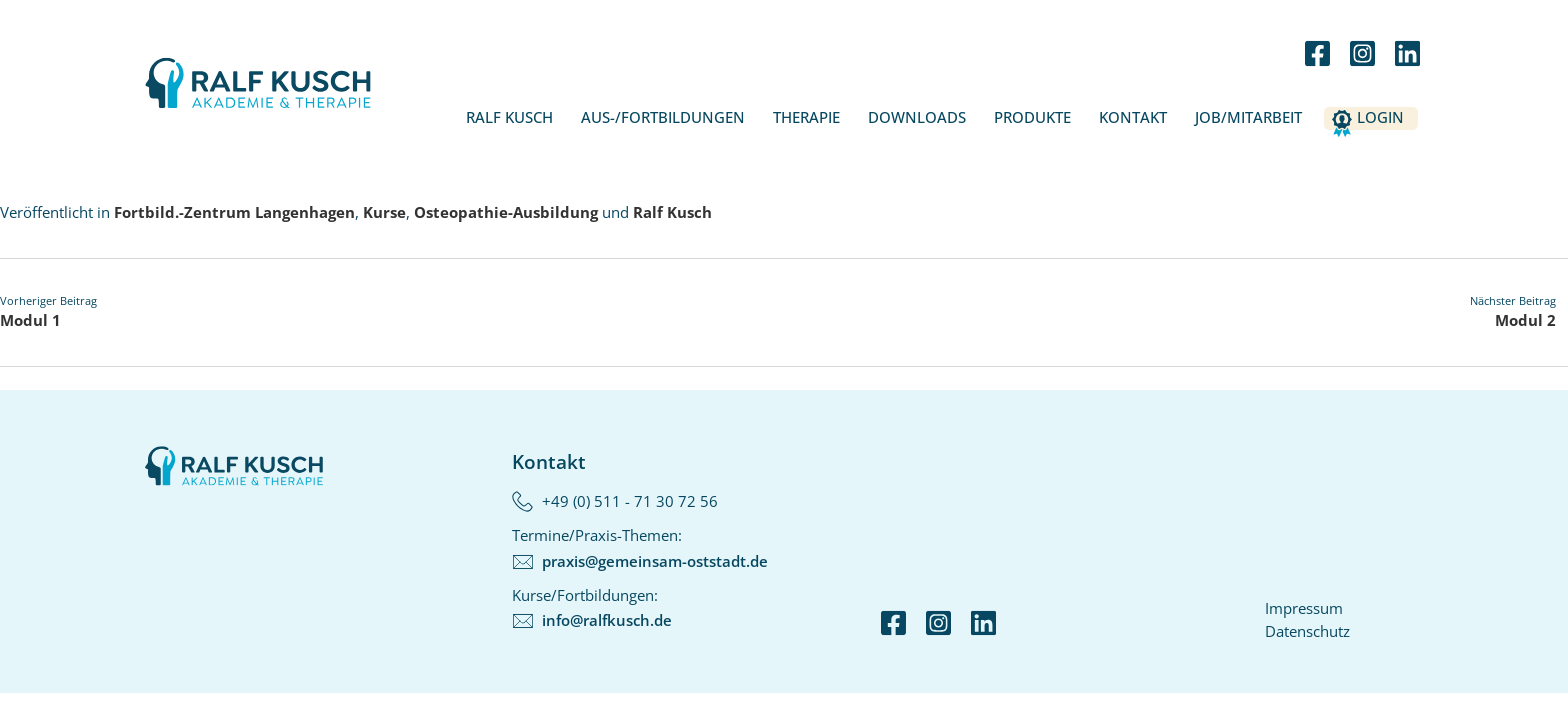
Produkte (1032, 117)
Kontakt (1133, 117)
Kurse (384, 212)
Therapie (806, 117)
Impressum (1304, 608)
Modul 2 (1525, 320)
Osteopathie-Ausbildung (506, 212)
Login (1380, 117)
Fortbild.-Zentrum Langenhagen (234, 212)
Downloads (917, 117)
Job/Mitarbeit (1248, 117)
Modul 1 (30, 320)
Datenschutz (1307, 631)
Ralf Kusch (509, 117)
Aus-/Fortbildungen (663, 117)
